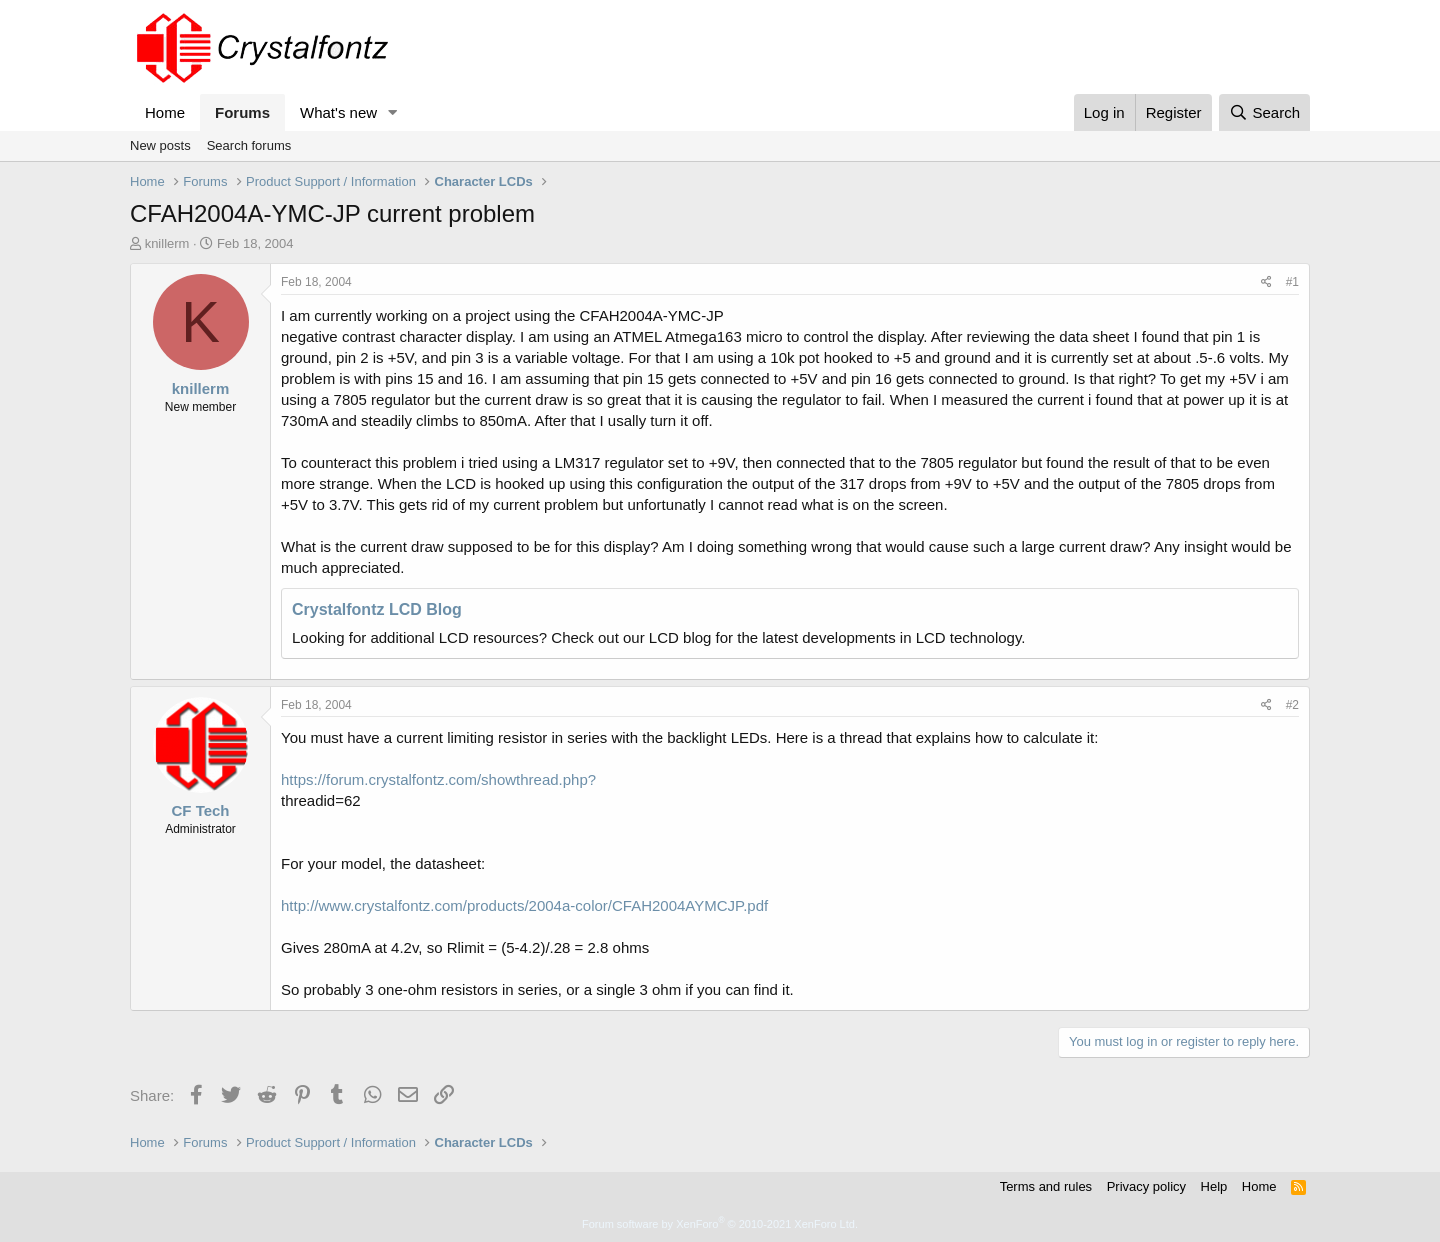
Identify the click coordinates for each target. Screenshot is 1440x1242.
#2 (1292, 705)
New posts (160, 145)
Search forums (249, 145)
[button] (393, 112)
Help (1214, 1186)
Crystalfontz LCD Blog (377, 609)
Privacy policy (1146, 1186)
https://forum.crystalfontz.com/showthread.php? (438, 779)
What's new (338, 112)
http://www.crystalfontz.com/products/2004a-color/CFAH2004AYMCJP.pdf (524, 905)
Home (165, 112)
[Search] (1264, 112)
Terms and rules (1046, 1186)
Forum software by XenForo (720, 1224)
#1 (1292, 282)
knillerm (167, 243)
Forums (242, 112)
